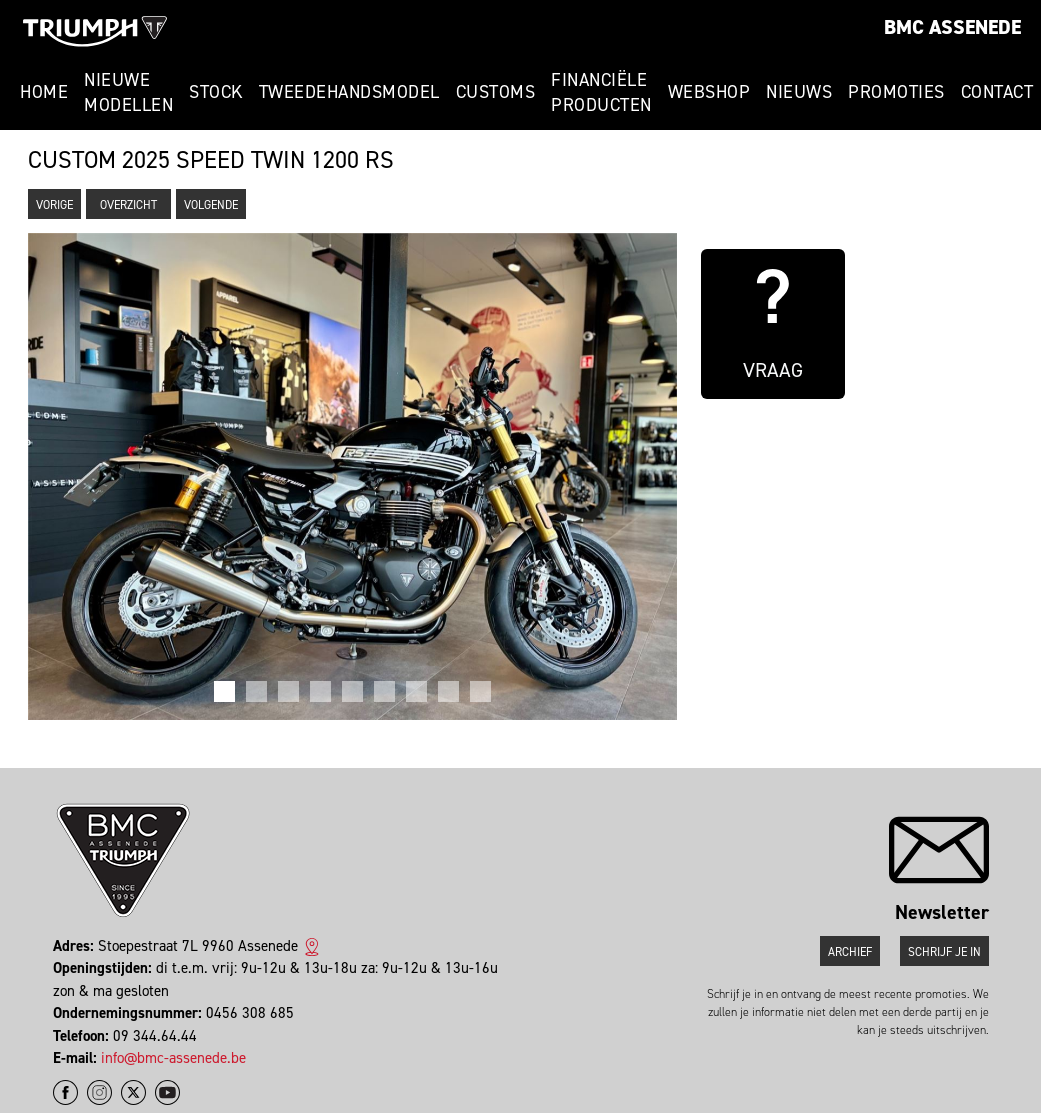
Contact (997, 92)
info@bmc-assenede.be (173, 1058)
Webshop (709, 92)
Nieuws (799, 92)
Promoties (896, 92)
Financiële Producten (601, 92)
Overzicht (128, 205)
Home (44, 92)
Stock (216, 92)
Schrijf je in (944, 952)
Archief (850, 952)
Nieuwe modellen (128, 92)
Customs (496, 92)
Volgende (211, 205)
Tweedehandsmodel (349, 92)
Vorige (54, 205)
